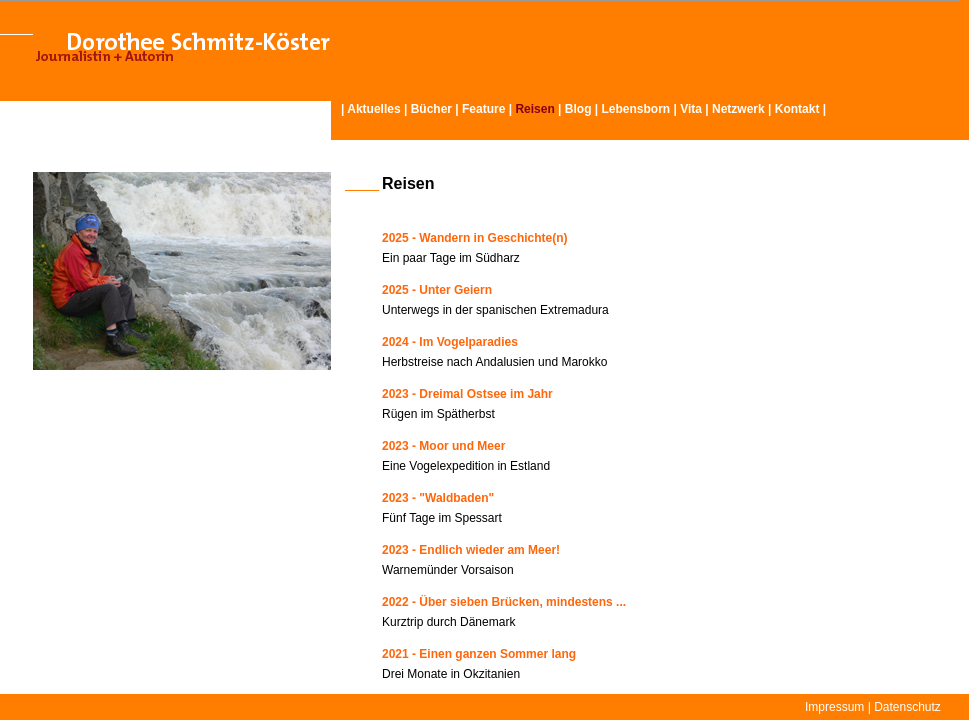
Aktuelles (373, 109)
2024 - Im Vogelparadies (450, 342)
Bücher (431, 109)
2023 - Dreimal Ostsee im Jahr (467, 394)
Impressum (834, 707)
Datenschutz (907, 707)
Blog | (583, 109)
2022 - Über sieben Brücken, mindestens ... (504, 602)
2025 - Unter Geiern (437, 290)
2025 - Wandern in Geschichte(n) (475, 238)
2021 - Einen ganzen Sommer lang (479, 654)
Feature (483, 109)
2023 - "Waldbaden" (438, 498)
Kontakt (797, 109)
